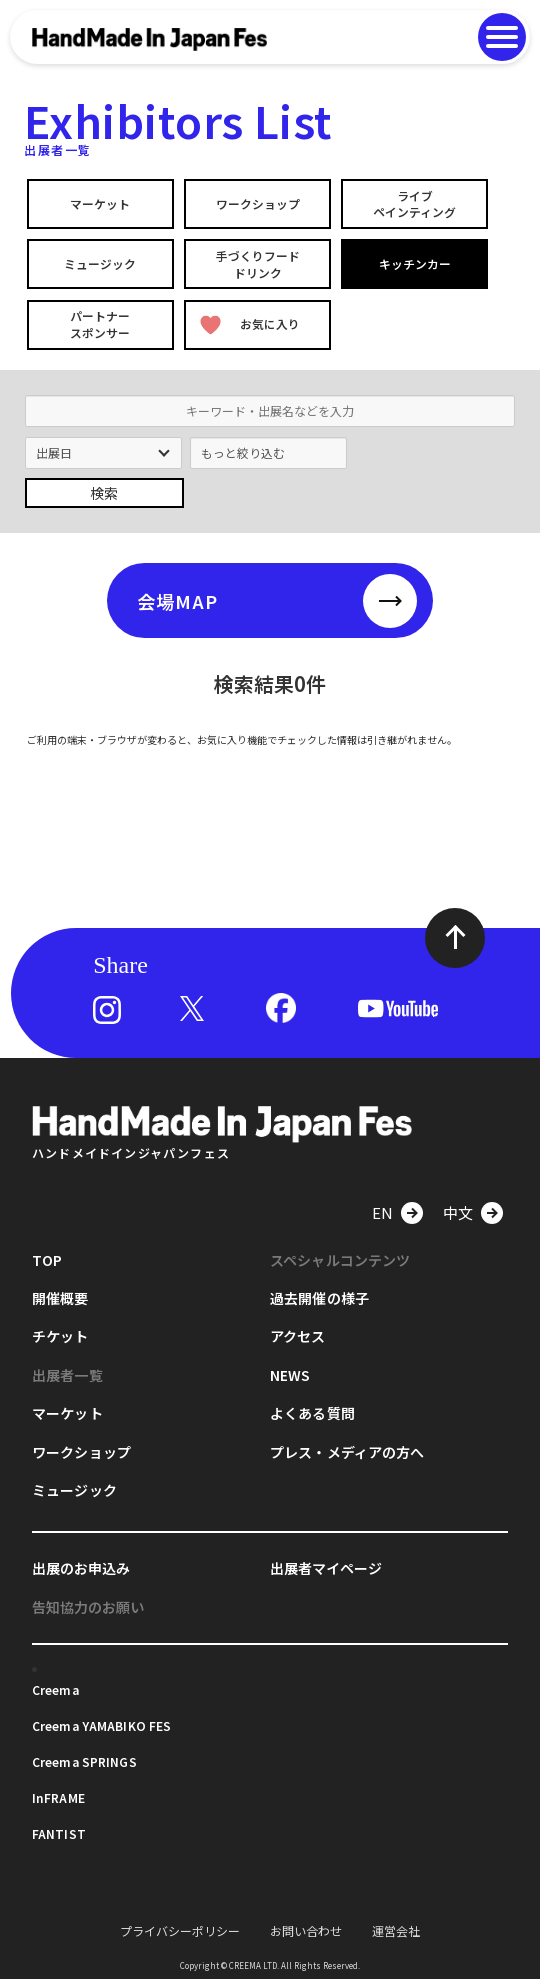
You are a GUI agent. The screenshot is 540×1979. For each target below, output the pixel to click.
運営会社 (396, 1928)
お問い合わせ (306, 1928)
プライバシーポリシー (180, 1928)
